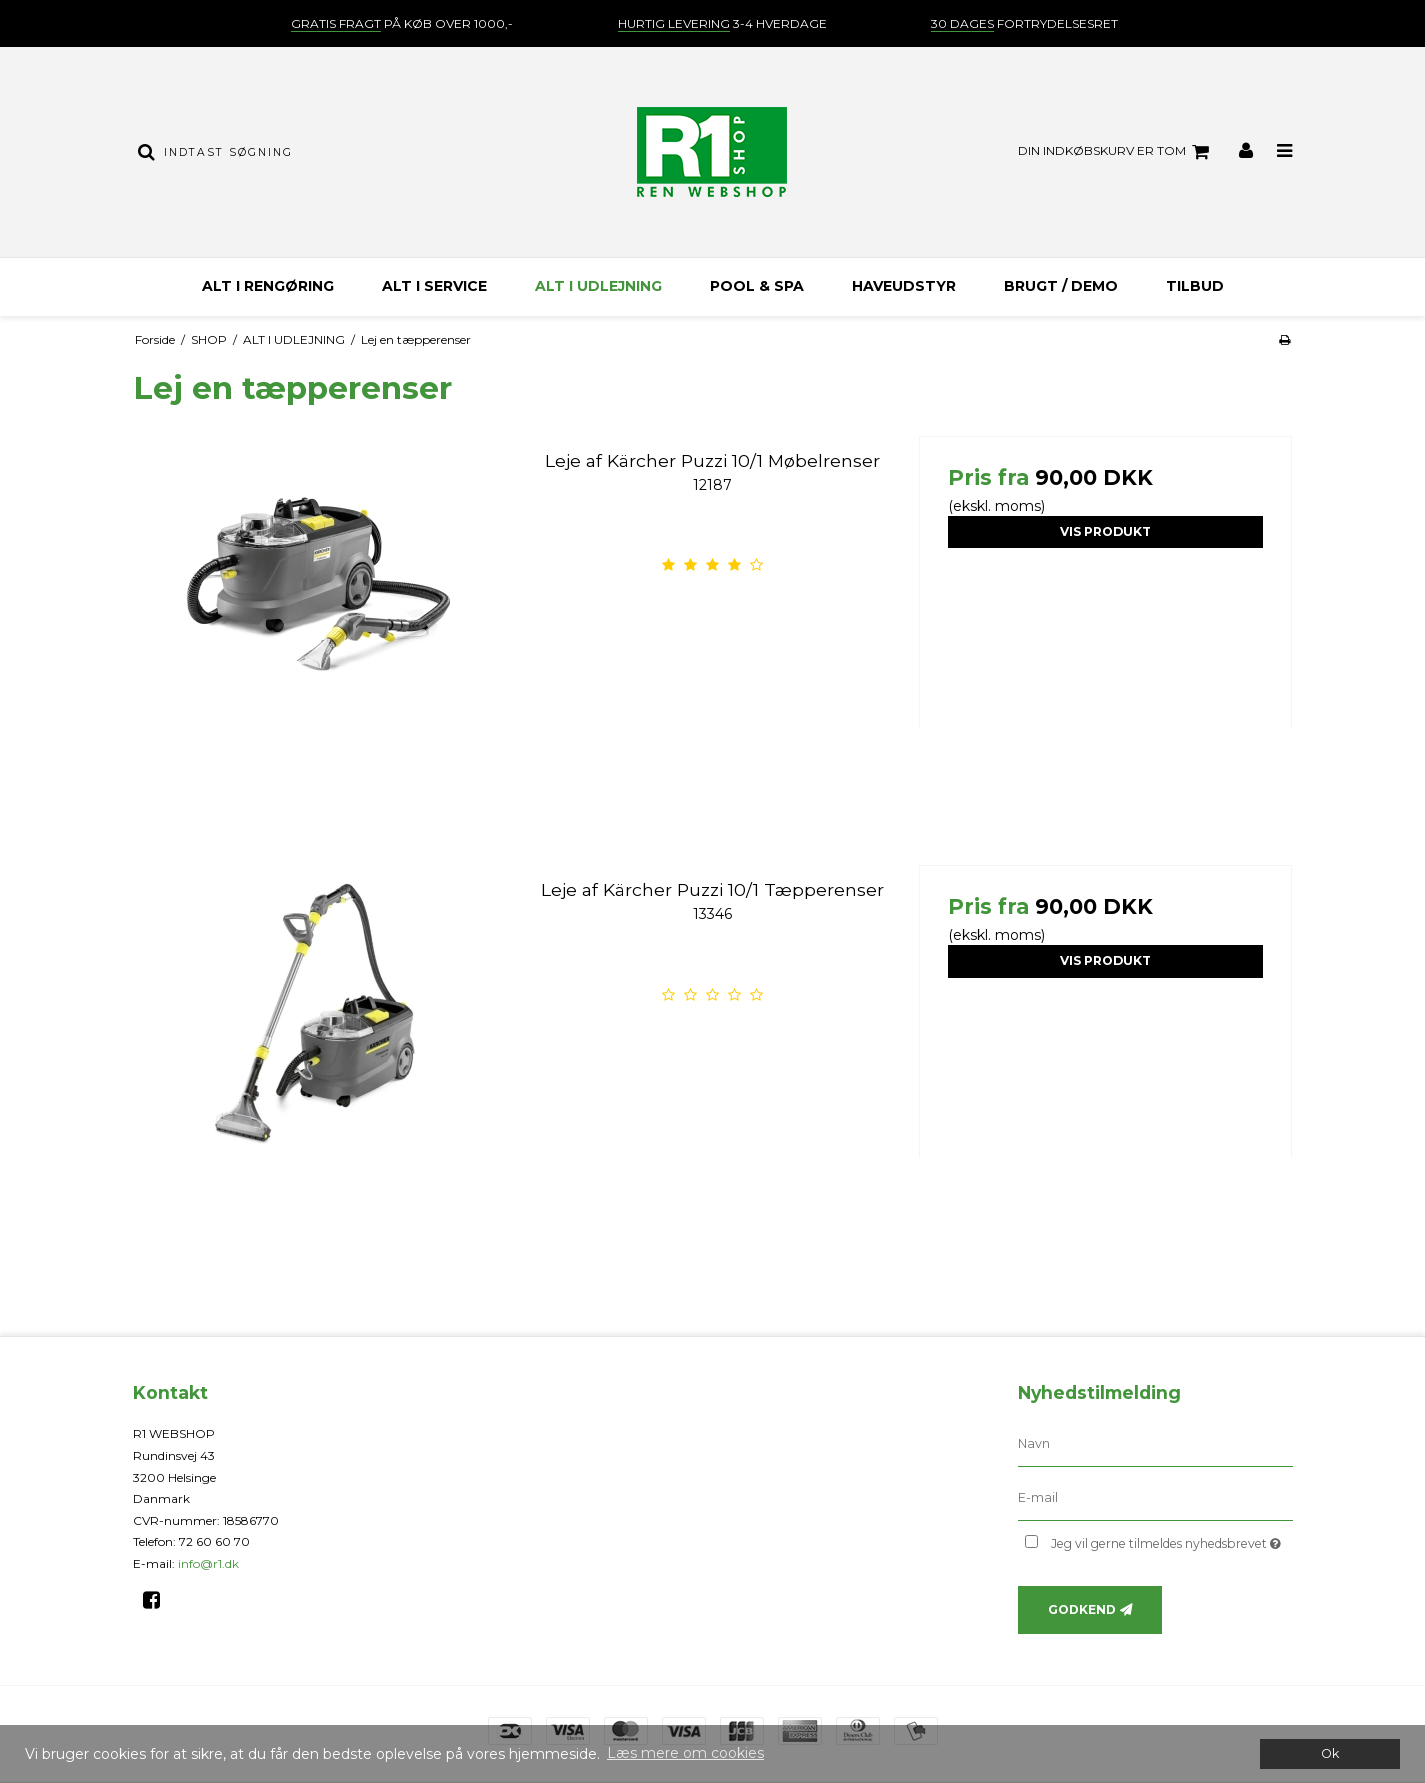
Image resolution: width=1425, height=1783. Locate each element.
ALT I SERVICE (434, 286)
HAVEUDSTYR (904, 286)
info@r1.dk (208, 1563)
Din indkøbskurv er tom (1116, 152)
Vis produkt (1105, 531)
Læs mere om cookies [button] (685, 1753)
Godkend (1082, 1609)
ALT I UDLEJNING (598, 286)
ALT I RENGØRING (268, 286)
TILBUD (1195, 286)
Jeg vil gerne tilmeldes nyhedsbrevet (1171, 1539)
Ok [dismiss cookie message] (1330, 1753)
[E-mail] (1155, 1498)
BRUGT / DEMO (1061, 286)
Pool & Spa (757, 286)
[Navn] (1155, 1444)
